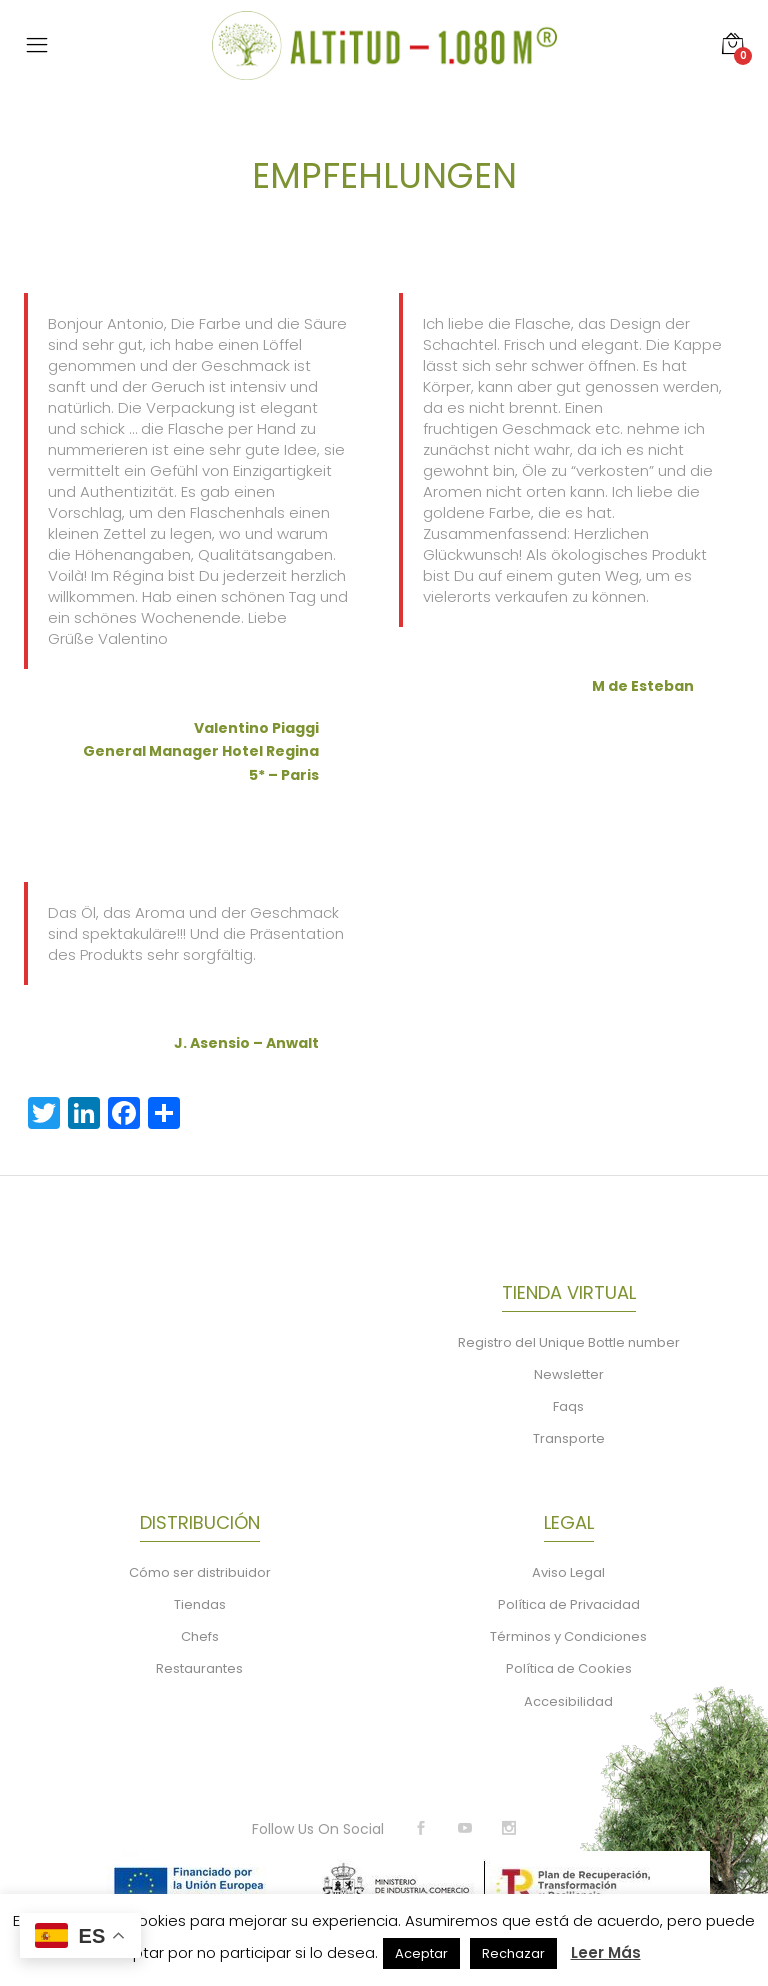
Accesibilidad (568, 1701)
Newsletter (569, 1374)
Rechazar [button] (513, 1953)
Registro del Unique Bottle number (569, 1342)
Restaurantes (199, 1668)
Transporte (569, 1438)
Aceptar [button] (421, 1953)
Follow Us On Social (318, 1829)
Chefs (200, 1636)
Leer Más (606, 1952)
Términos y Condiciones (568, 1636)
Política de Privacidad (569, 1604)
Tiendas (200, 1604)
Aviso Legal (568, 1572)
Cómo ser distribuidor (200, 1572)
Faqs (568, 1406)
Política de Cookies (569, 1668)
